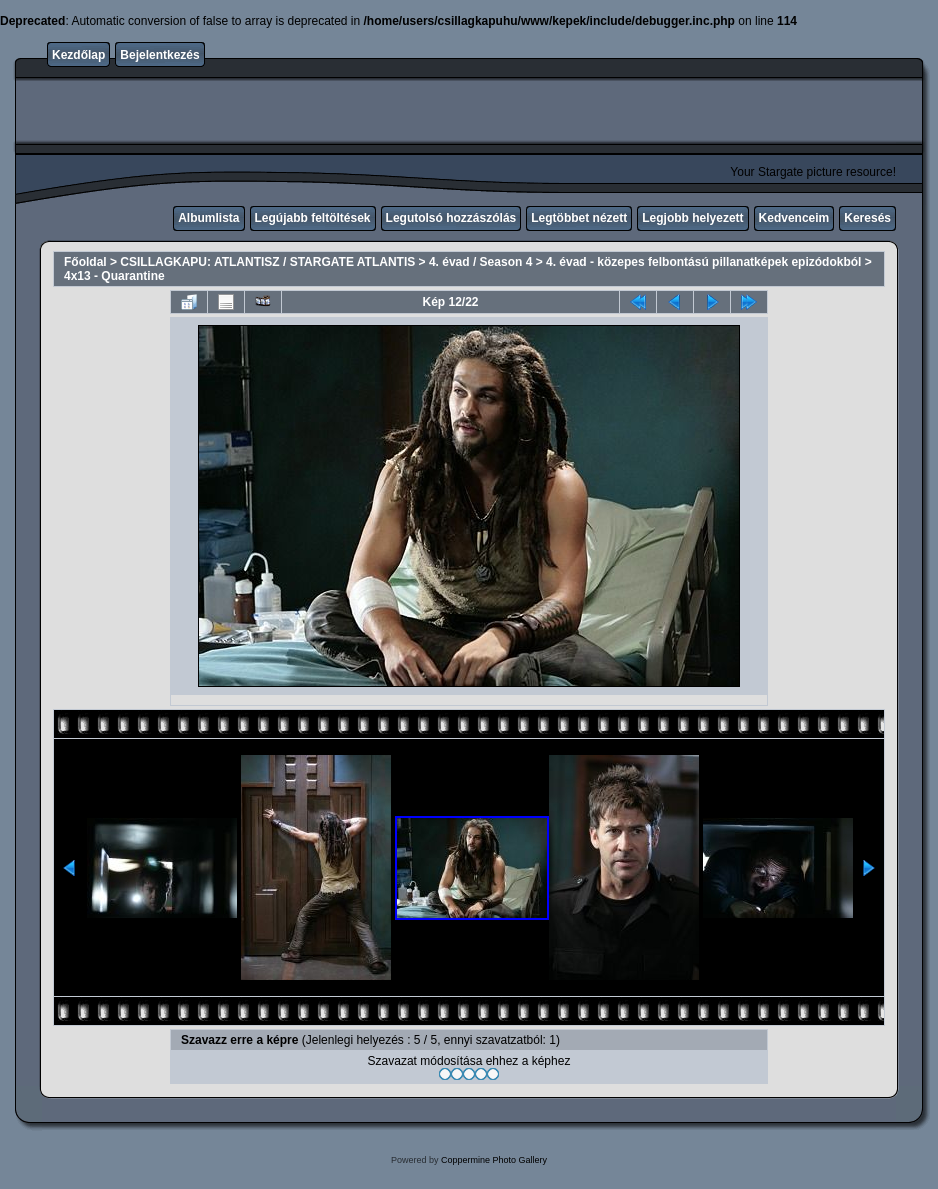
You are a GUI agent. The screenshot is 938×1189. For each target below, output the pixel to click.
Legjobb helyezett (692, 218)
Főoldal (85, 262)
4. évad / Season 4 (480, 262)
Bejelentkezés (159, 55)
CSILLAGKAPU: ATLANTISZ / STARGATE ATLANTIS (267, 262)
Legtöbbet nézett (579, 218)
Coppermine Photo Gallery (494, 1160)
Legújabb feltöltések (313, 218)
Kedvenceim (794, 218)
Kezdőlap (78, 55)
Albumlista (208, 218)
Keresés (867, 218)
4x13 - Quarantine (114, 276)
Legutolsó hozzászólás (451, 218)
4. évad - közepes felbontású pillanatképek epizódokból (703, 262)
